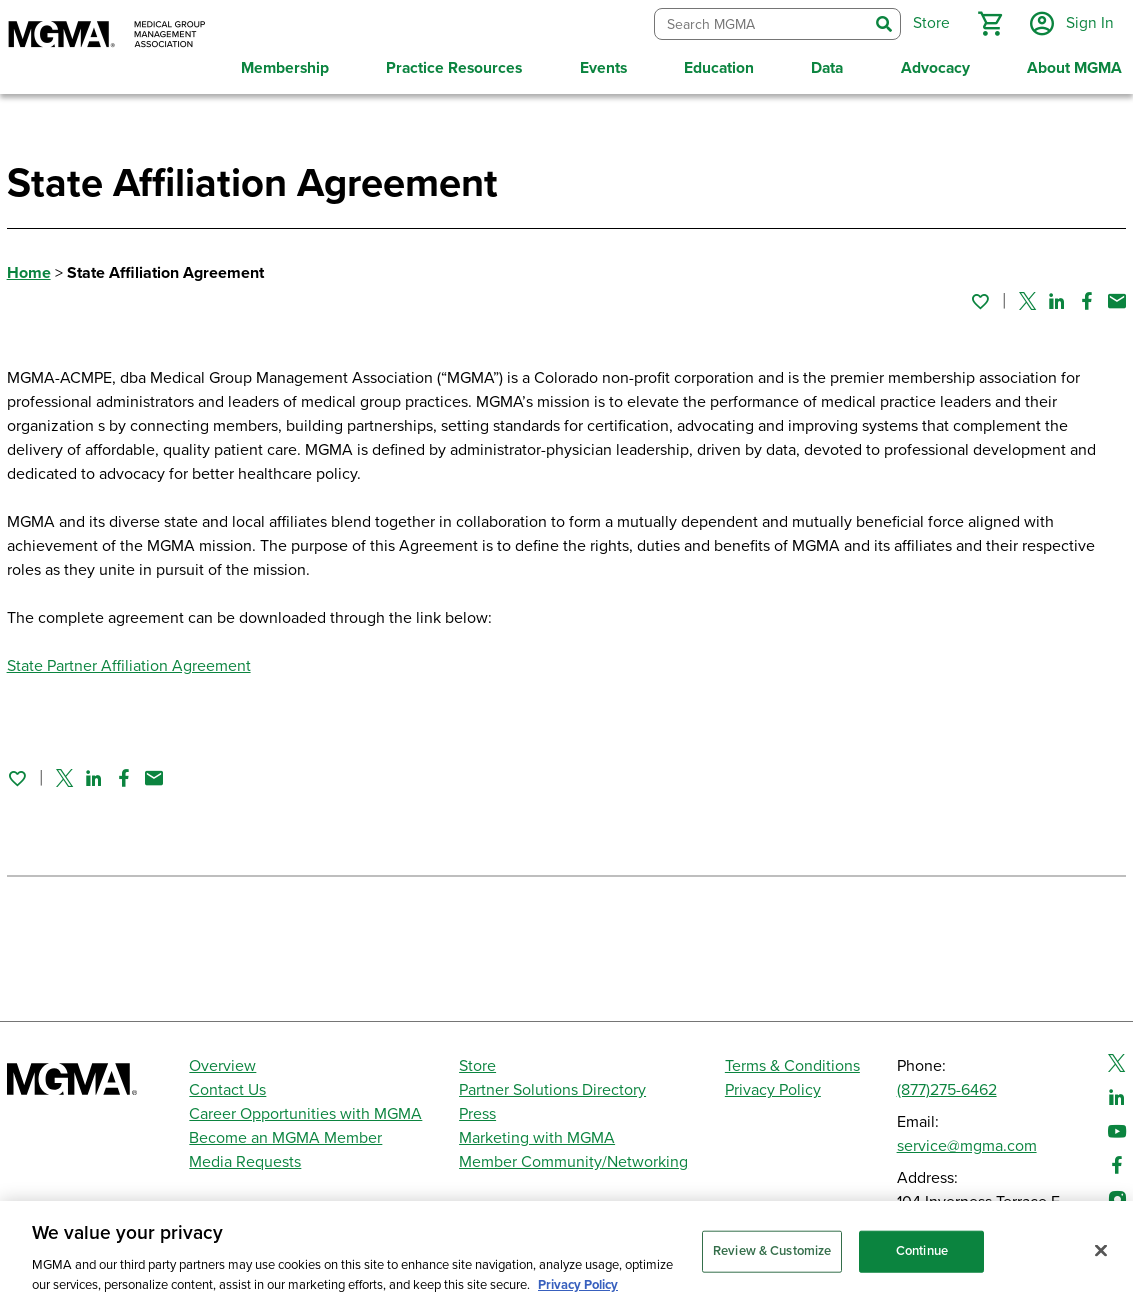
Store (477, 1066)
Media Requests (245, 1162)
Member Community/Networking (573, 1162)
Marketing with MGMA (537, 1138)
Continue (922, 1262)
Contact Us (227, 1090)
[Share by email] (1117, 301)
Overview (222, 1066)
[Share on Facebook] (1087, 301)
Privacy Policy (773, 1090)
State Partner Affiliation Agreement (129, 666)
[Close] (1101, 1262)
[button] (990, 24)
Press (477, 1114)
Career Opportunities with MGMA (305, 1114)
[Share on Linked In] (1057, 301)
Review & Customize (772, 1262)
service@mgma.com (967, 1146)
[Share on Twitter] (1027, 301)
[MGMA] (107, 36)
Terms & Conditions (792, 1066)
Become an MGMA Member (285, 1138)
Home (29, 273)
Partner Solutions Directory (552, 1090)
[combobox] (761, 24)
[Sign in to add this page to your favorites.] (980, 301)
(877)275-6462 (947, 1090)
